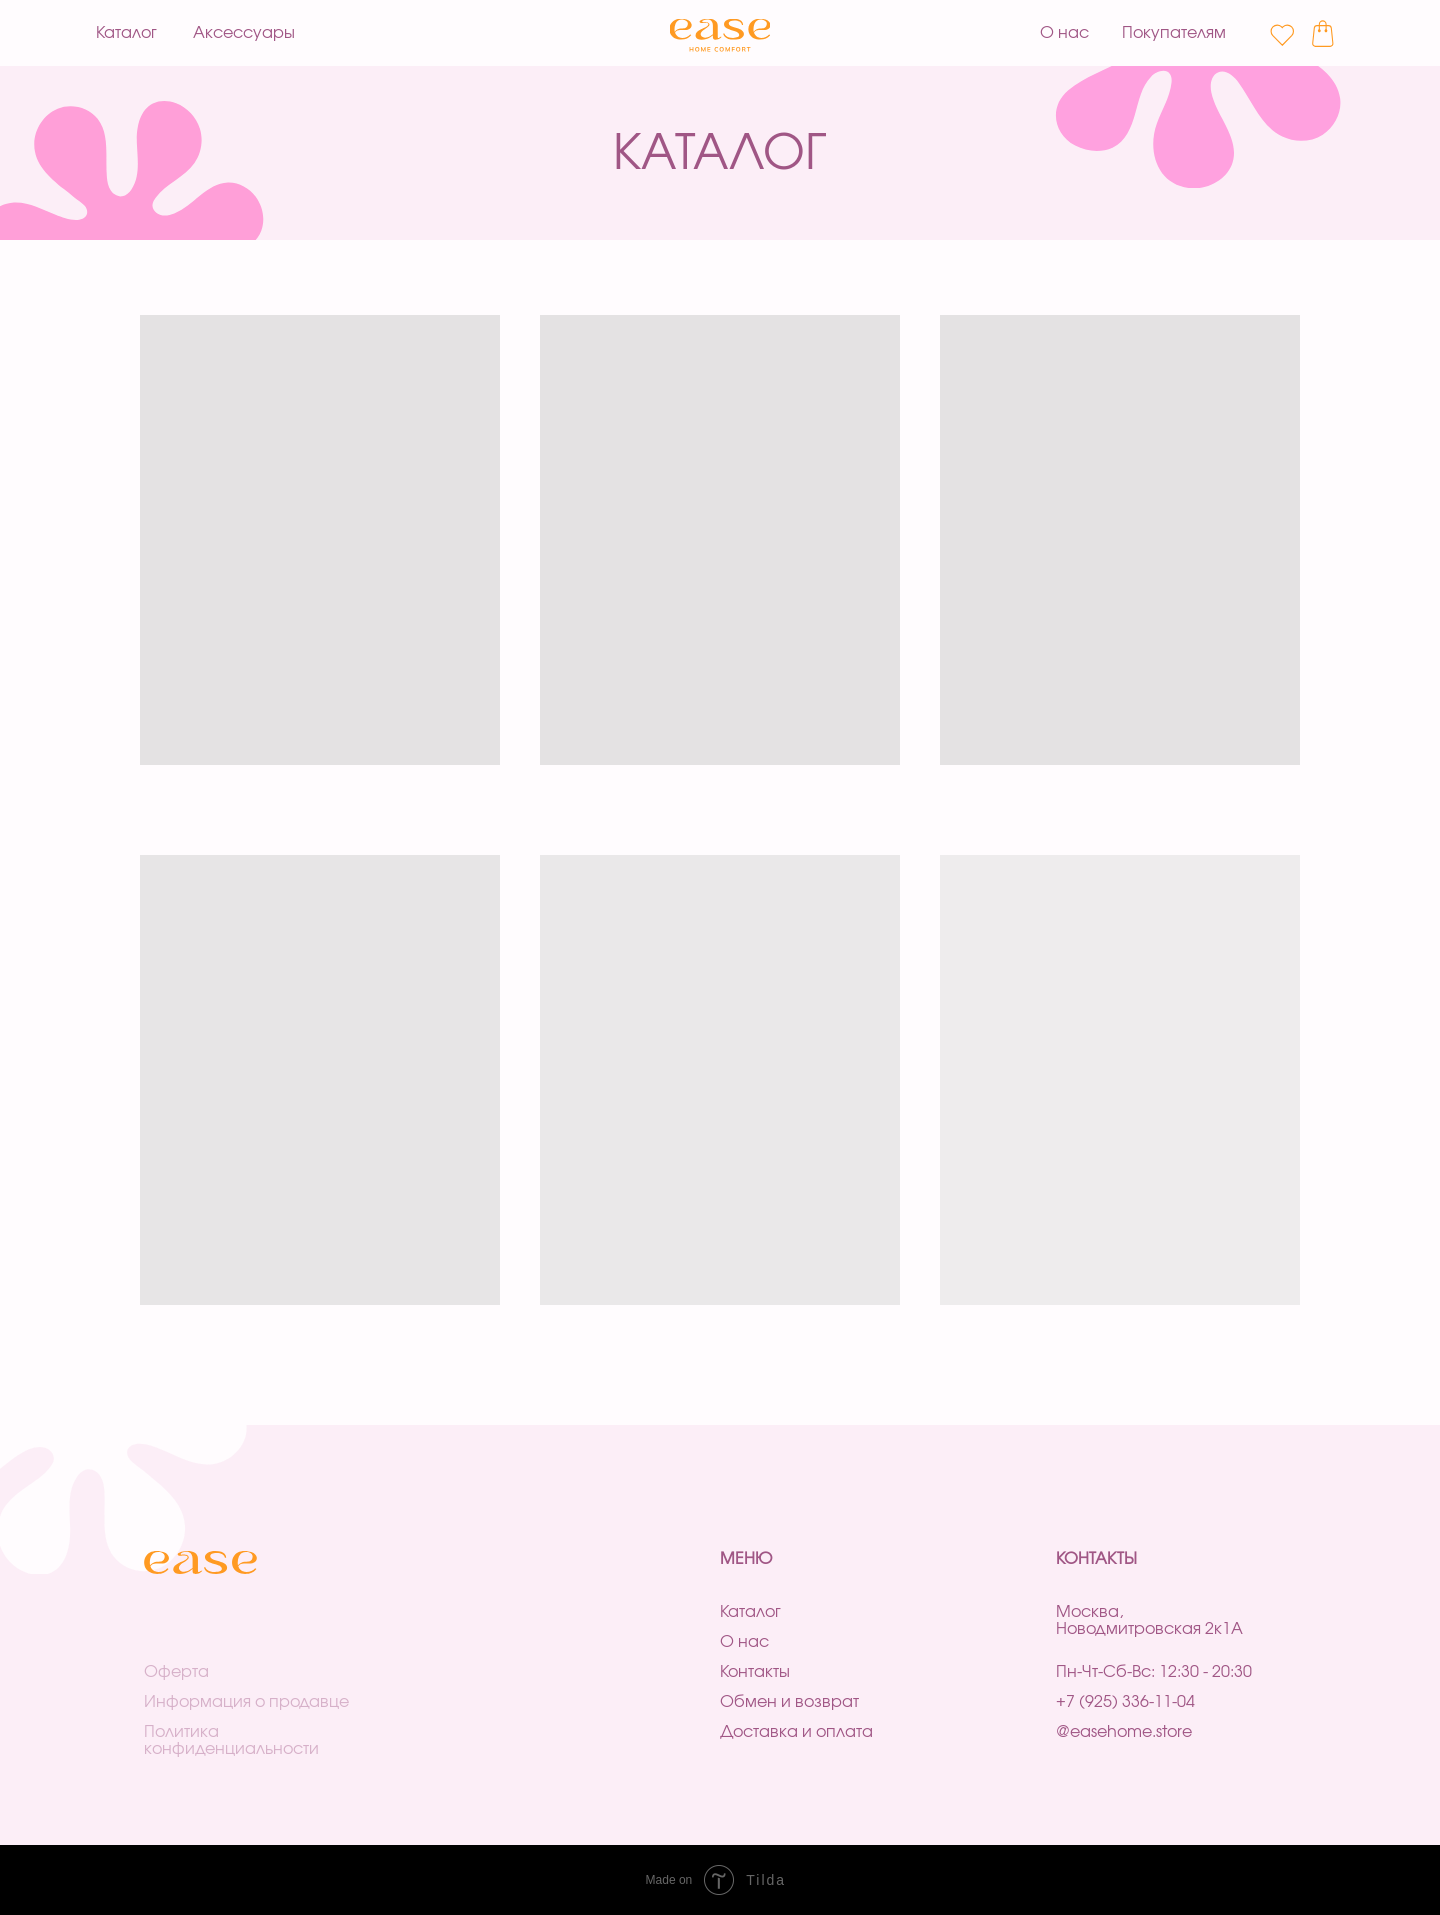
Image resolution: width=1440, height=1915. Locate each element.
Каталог (750, 1612)
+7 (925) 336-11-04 (1125, 1702)
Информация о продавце (246, 1702)
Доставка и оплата (796, 1732)
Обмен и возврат (789, 1702)
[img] (720, 35)
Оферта (176, 1672)
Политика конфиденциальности (231, 1741)
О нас (744, 1642)
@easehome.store (1124, 1732)
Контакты (755, 1672)
